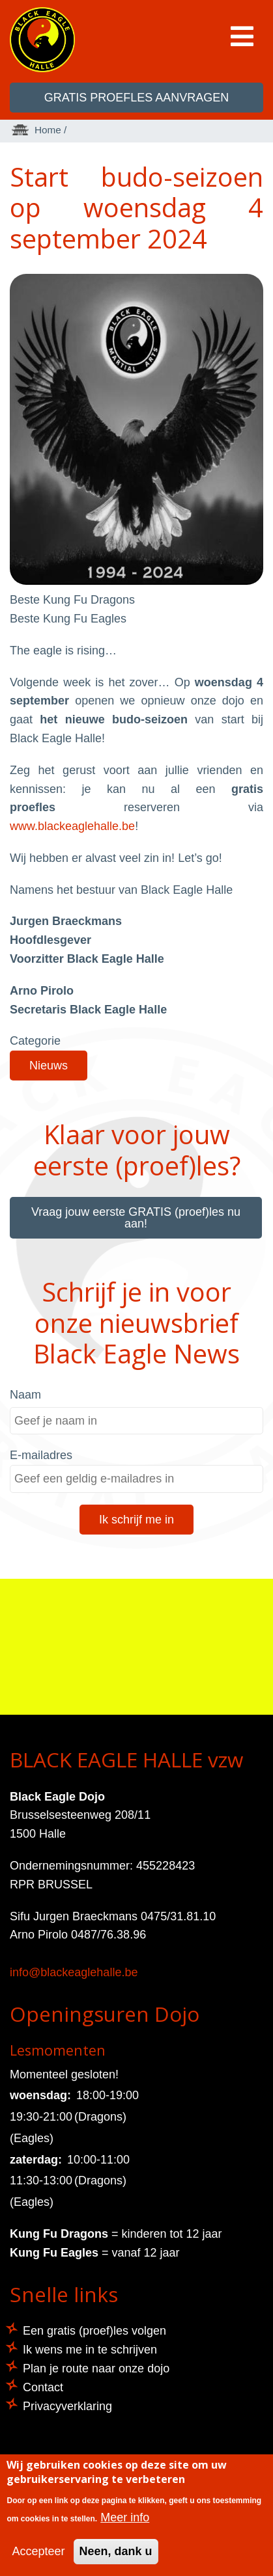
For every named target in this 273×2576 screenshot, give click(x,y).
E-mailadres (41, 1455)
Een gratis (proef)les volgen (94, 2330)
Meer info (124, 2517)
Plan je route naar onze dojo (96, 2368)
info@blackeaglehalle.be (73, 1972)
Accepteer (38, 2551)
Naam (25, 1394)
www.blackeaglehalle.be (72, 826)
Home (48, 129)
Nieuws (48, 1065)
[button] (136, 580)
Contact (43, 2387)
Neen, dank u (115, 2551)
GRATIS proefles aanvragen (136, 97)
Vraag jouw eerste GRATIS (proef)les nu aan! (135, 1217)
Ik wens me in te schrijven (90, 2349)
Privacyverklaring (67, 2406)
